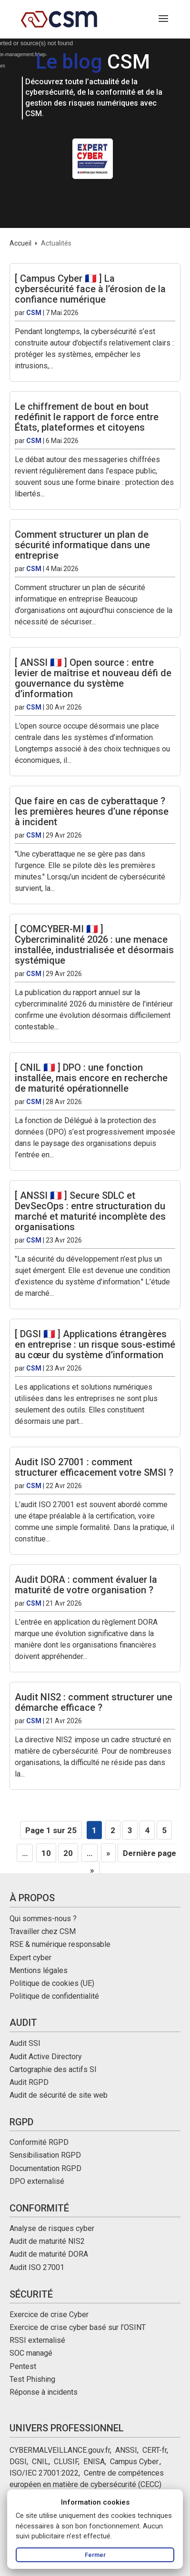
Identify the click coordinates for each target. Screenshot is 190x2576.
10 (46, 1853)
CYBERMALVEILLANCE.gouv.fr (60, 2450)
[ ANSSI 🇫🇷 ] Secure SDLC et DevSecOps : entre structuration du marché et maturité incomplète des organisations (90, 1211)
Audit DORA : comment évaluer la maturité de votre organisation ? (86, 1585)
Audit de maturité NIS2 (47, 2241)
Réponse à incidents (44, 2392)
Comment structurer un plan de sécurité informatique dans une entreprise (82, 545)
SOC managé (31, 2353)
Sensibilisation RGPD (45, 2155)
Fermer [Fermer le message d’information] (95, 2554)
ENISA (94, 2461)
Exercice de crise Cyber (49, 2314)
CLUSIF (66, 2461)
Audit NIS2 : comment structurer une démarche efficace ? (93, 1702)
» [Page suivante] (108, 1853)
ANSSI (126, 2450)
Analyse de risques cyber (52, 2228)
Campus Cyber (134, 2461)
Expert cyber (30, 1957)
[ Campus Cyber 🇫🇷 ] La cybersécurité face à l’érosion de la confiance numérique (90, 289)
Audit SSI (25, 2043)
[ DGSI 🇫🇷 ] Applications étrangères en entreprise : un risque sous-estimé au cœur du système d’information (95, 1344)
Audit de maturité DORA (49, 2254)
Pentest (23, 2366)
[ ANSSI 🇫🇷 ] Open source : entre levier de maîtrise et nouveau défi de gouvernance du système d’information (93, 678)
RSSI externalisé (37, 2340)
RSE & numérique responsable (60, 1944)
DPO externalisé (37, 2181)
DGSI (18, 2461)
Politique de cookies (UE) (52, 1983)
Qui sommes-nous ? (43, 1918)
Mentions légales (39, 1970)
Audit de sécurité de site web (59, 2095)
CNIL (40, 2461)
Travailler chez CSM (43, 1931)
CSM (33, 312)
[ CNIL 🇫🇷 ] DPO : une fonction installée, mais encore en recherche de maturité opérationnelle (91, 1078)
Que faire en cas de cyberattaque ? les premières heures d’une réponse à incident (92, 811)
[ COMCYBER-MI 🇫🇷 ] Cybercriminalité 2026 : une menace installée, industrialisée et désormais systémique (94, 944)
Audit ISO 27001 (37, 2267)
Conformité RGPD (39, 2142)
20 (68, 1853)
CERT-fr (154, 2450)
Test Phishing (32, 2379)
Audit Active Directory (46, 2056)
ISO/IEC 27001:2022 (44, 2472)
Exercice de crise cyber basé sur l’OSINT (78, 2327)
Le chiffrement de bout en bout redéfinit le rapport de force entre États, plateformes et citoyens (87, 417)
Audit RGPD (29, 2082)
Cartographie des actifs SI (53, 2069)
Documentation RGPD (45, 2168)
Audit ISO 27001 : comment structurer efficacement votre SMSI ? (94, 1467)
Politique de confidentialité (54, 1996)
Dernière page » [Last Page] (133, 1861)
